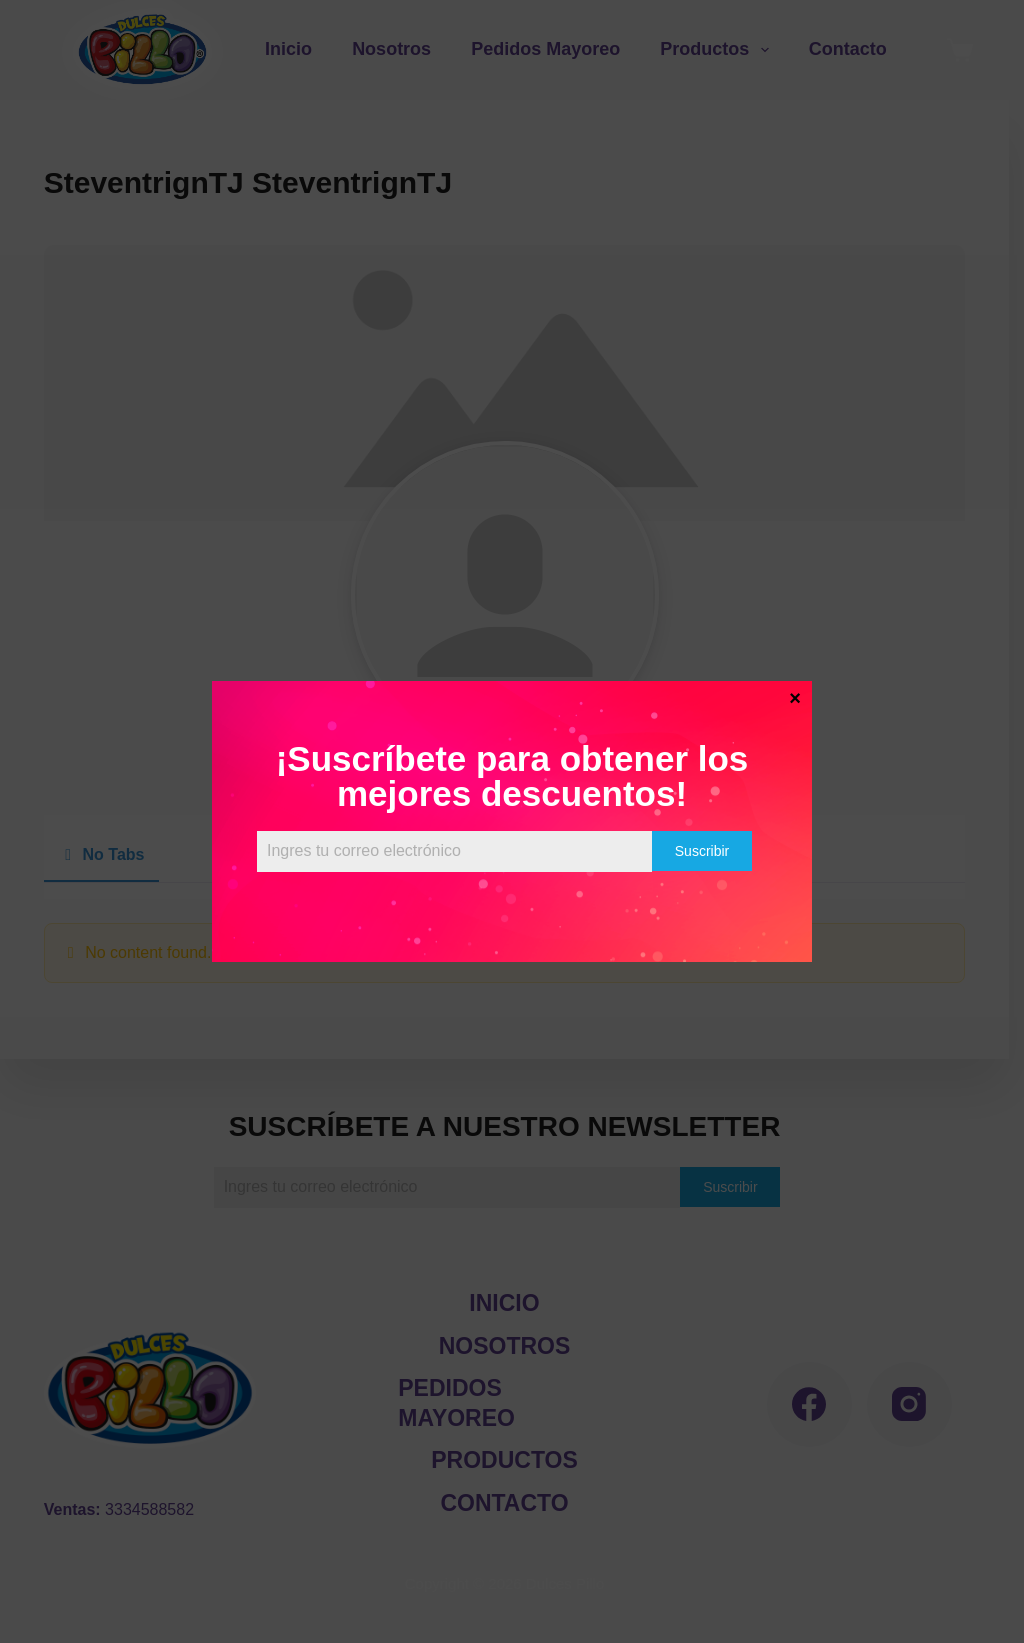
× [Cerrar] (795, 697)
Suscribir (702, 851)
